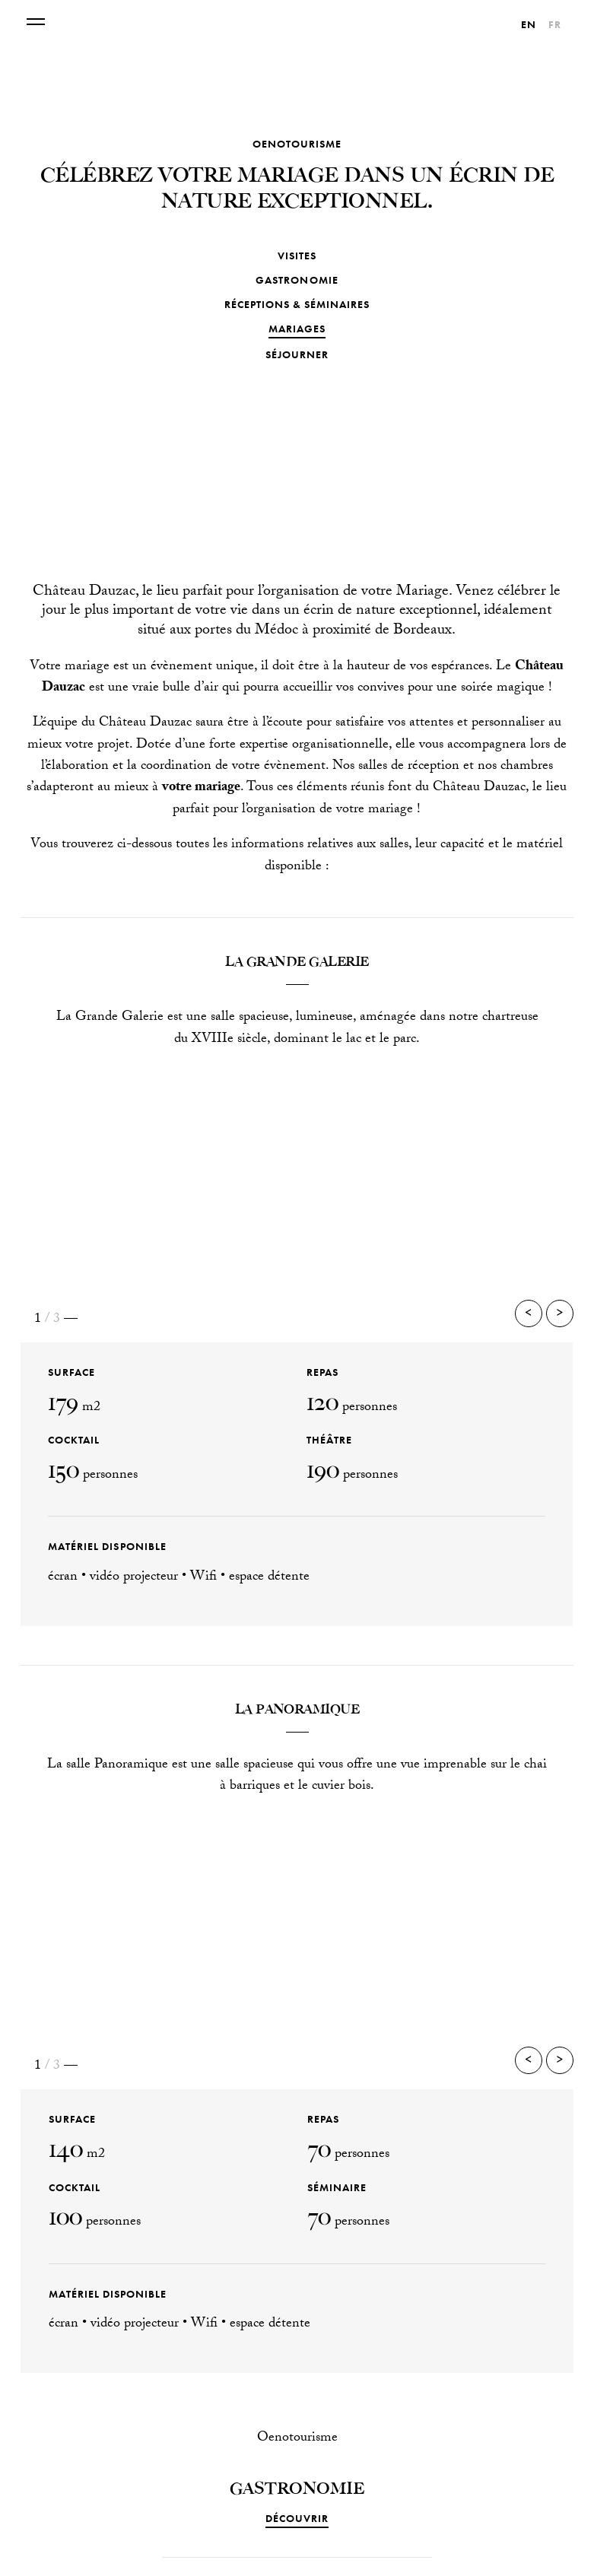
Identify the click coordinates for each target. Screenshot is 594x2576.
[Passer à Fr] (554, 24)
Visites (297, 255)
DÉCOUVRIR (297, 2518)
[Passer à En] (528, 24)
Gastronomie (297, 280)
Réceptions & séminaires (297, 304)
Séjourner (297, 354)
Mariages (297, 328)
